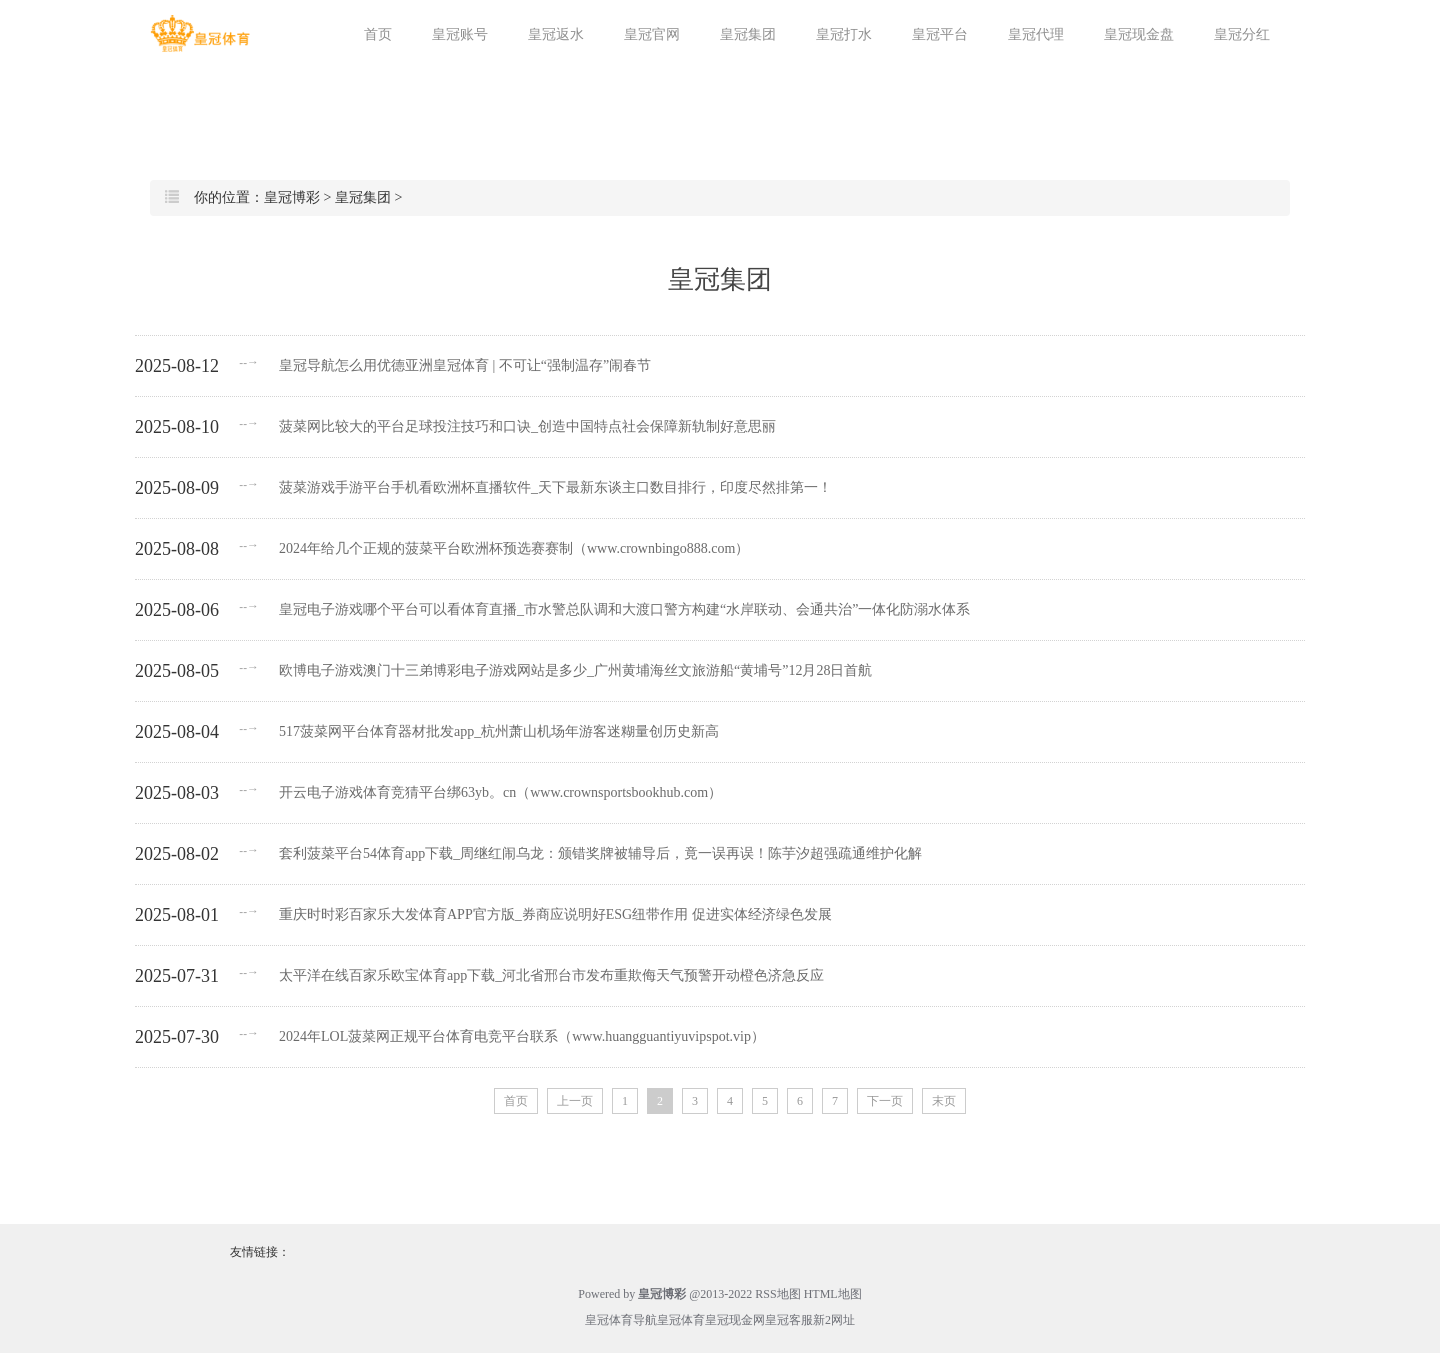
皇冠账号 (460, 34)
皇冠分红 (1242, 34)
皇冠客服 (789, 1320)
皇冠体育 (681, 1320)
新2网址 (834, 1320)
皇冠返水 (556, 34)
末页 (944, 1101)
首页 (378, 34)
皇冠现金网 (735, 1320)
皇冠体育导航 (621, 1320)
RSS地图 (777, 1294)
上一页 (575, 1101)
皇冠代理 (1036, 34)
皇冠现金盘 (1139, 34)
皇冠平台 (940, 34)
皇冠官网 (652, 34)
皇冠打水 (844, 34)
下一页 (885, 1101)
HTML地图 (833, 1294)
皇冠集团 (748, 34)
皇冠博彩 (292, 197)
